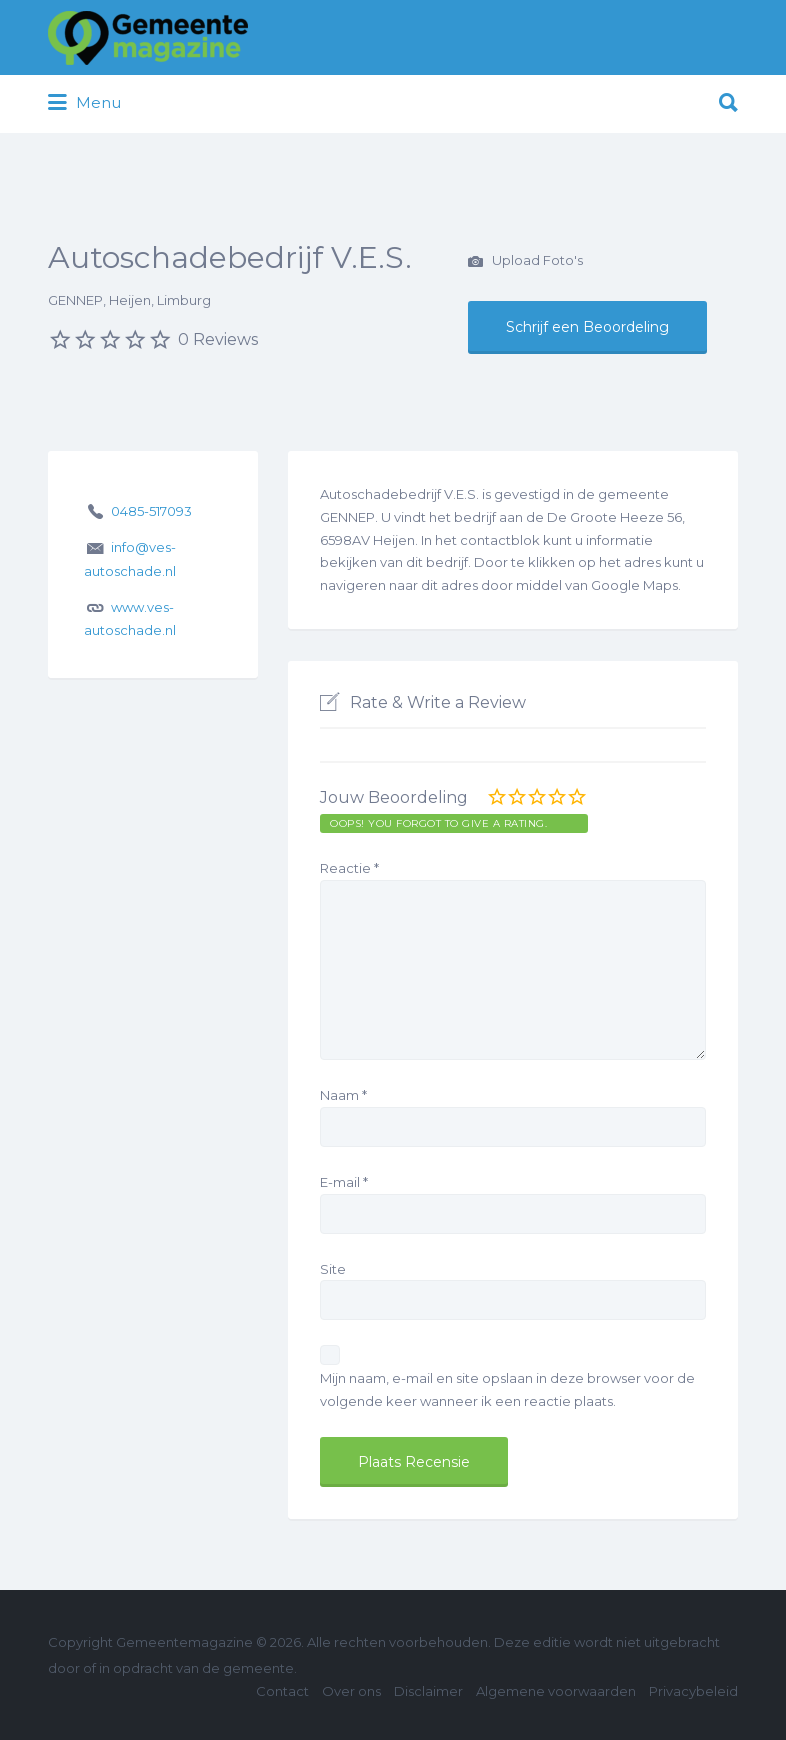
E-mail (344, 1182)
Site (333, 1269)
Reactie (349, 868)
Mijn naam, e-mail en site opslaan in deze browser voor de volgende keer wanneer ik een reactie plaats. (507, 1389)
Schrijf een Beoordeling (587, 327)
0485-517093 (151, 511)
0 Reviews (218, 339)
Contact (282, 1691)
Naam (343, 1095)
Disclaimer (428, 1691)
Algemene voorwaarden (556, 1691)
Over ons (351, 1691)
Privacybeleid (693, 1691)
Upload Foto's (525, 262)
